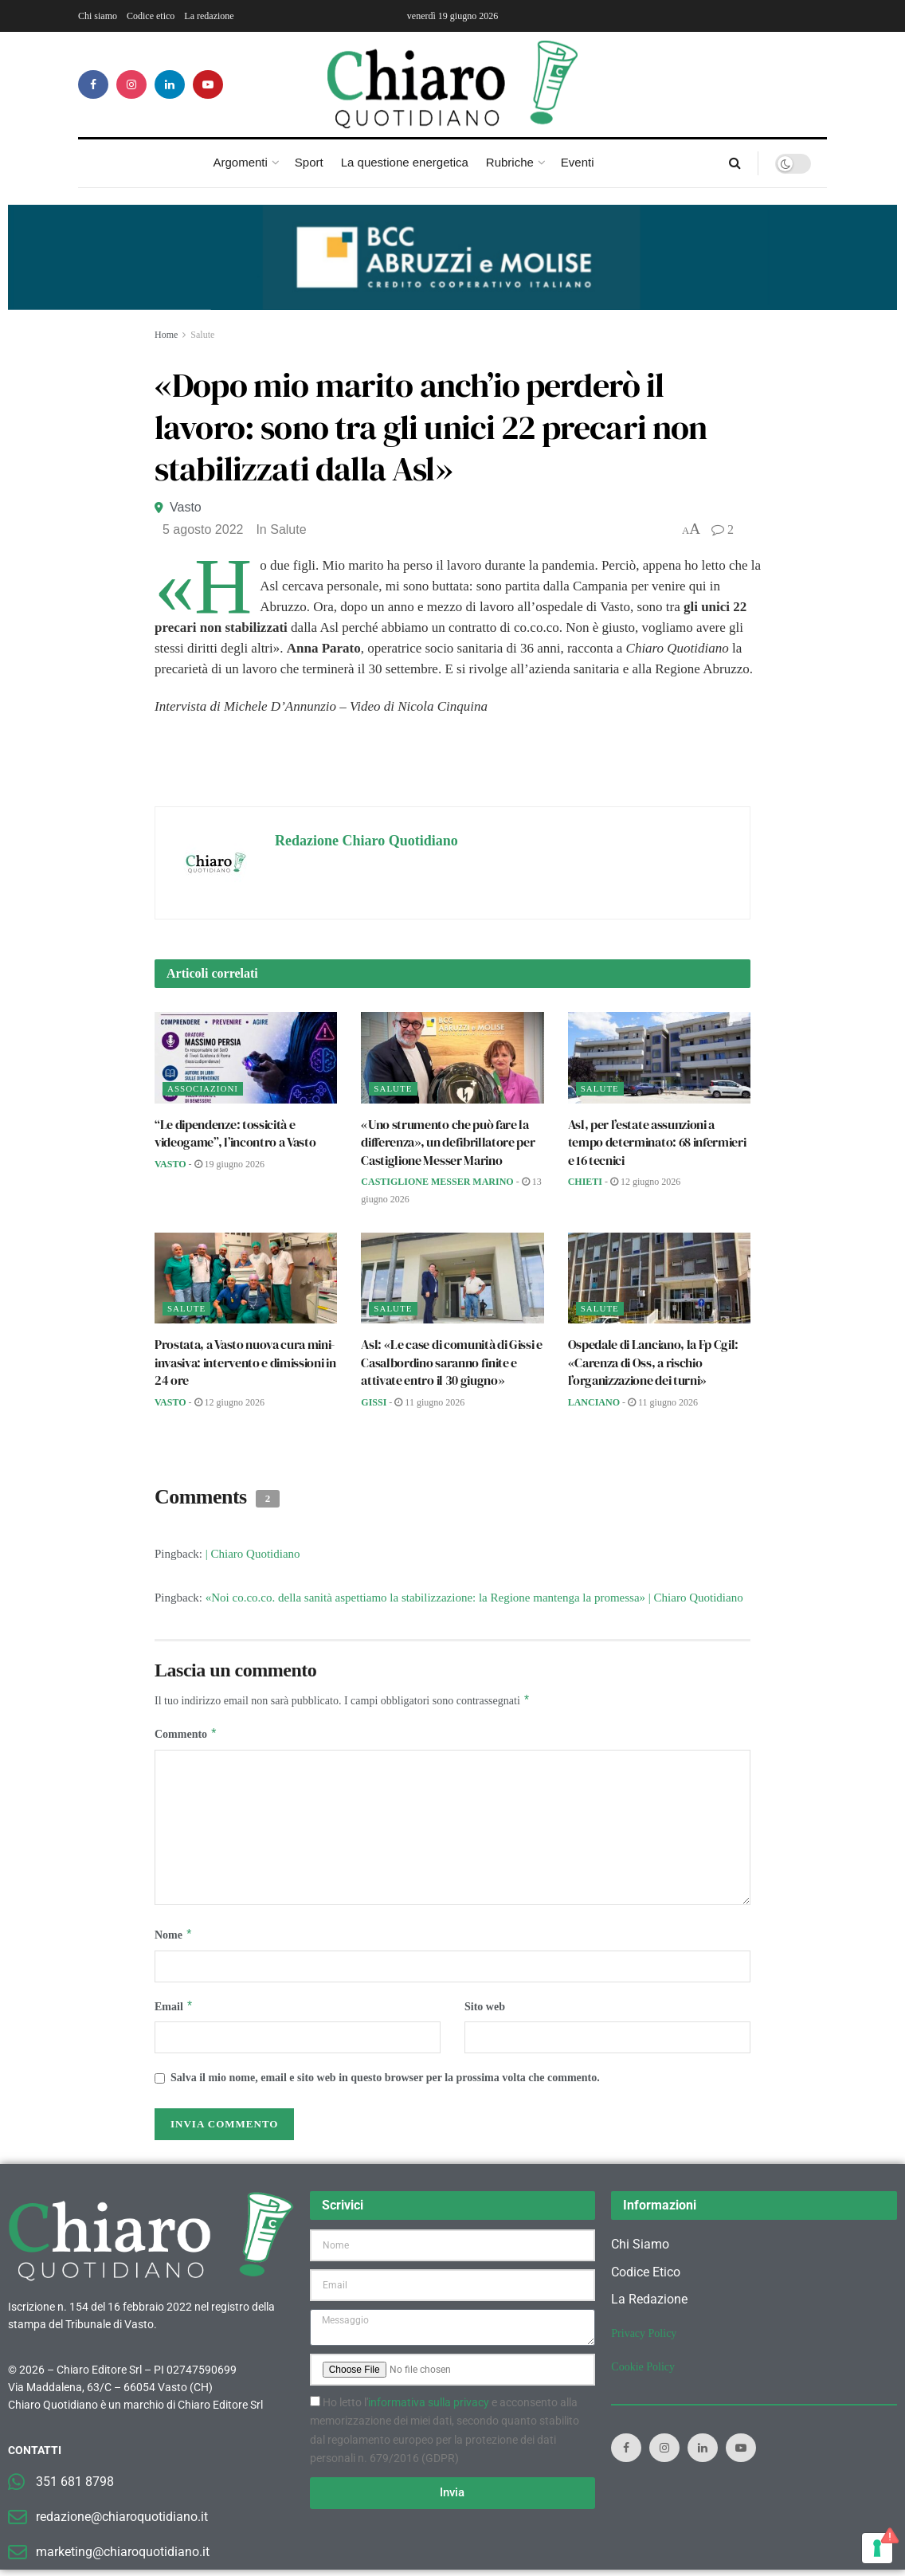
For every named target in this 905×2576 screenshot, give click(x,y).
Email (174, 2012)
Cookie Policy (643, 2373)
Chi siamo (97, 16)
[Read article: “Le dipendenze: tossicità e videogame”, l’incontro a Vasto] (246, 1058)
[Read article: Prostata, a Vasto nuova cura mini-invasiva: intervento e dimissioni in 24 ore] (246, 1278)
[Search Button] (735, 163)
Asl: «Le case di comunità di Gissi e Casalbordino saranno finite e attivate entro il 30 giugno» (451, 1362)
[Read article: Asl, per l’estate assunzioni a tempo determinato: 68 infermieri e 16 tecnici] (659, 1058)
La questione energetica (404, 162)
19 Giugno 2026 (229, 1164)
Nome (174, 1938)
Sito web (484, 2011)
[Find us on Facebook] (93, 84)
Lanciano (594, 1402)
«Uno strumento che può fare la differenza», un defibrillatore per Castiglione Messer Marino (448, 1142)
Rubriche (510, 162)
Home (166, 334)
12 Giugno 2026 (645, 1181)
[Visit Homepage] (452, 84)
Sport (309, 162)
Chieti (585, 1181)
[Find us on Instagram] (131, 84)
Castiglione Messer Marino (437, 1181)
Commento (186, 1736)
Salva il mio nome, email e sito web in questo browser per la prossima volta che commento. (385, 2084)
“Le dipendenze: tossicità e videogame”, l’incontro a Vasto (235, 1133)
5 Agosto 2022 (203, 529)
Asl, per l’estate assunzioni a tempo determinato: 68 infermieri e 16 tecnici (657, 1142)
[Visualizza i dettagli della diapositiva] (452, 257)
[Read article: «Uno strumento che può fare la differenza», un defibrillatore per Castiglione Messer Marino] (452, 1058)
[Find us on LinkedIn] (170, 84)
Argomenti (240, 162)
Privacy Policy (643, 2340)
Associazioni (202, 1088)
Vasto (186, 507)
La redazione (208, 16)
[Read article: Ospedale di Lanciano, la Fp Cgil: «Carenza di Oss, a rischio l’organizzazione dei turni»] (659, 1278)
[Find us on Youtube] (208, 84)
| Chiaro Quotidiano (253, 1553)
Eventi (577, 162)
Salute (202, 334)
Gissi (373, 1402)
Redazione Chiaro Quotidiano (366, 841)
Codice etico (150, 16)
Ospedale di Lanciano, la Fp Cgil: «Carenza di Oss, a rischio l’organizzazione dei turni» (653, 1362)
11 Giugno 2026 (429, 1402)
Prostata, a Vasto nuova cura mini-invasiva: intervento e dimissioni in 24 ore (245, 1362)
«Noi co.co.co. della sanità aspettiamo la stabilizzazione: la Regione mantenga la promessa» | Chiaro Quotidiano (474, 1597)
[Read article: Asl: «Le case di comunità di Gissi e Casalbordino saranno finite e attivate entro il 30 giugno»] (452, 1278)
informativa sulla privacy (428, 2408)
